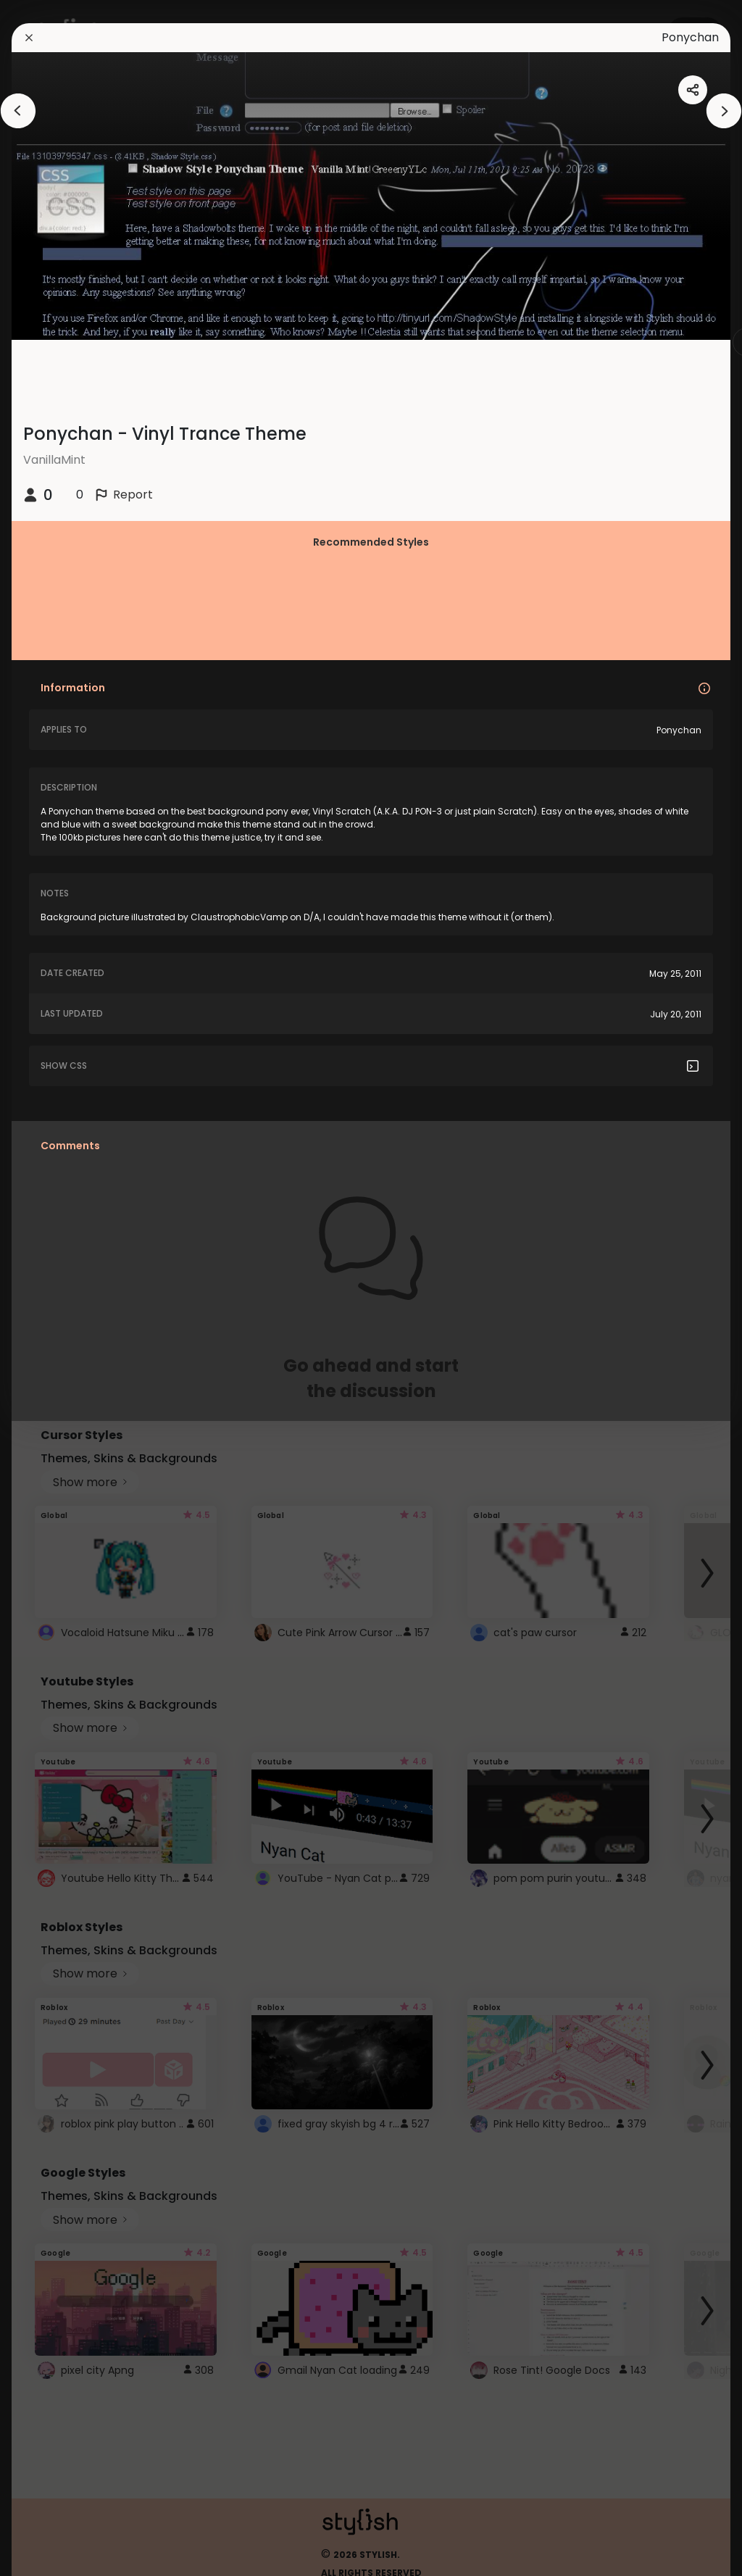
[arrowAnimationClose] (18, 111)
